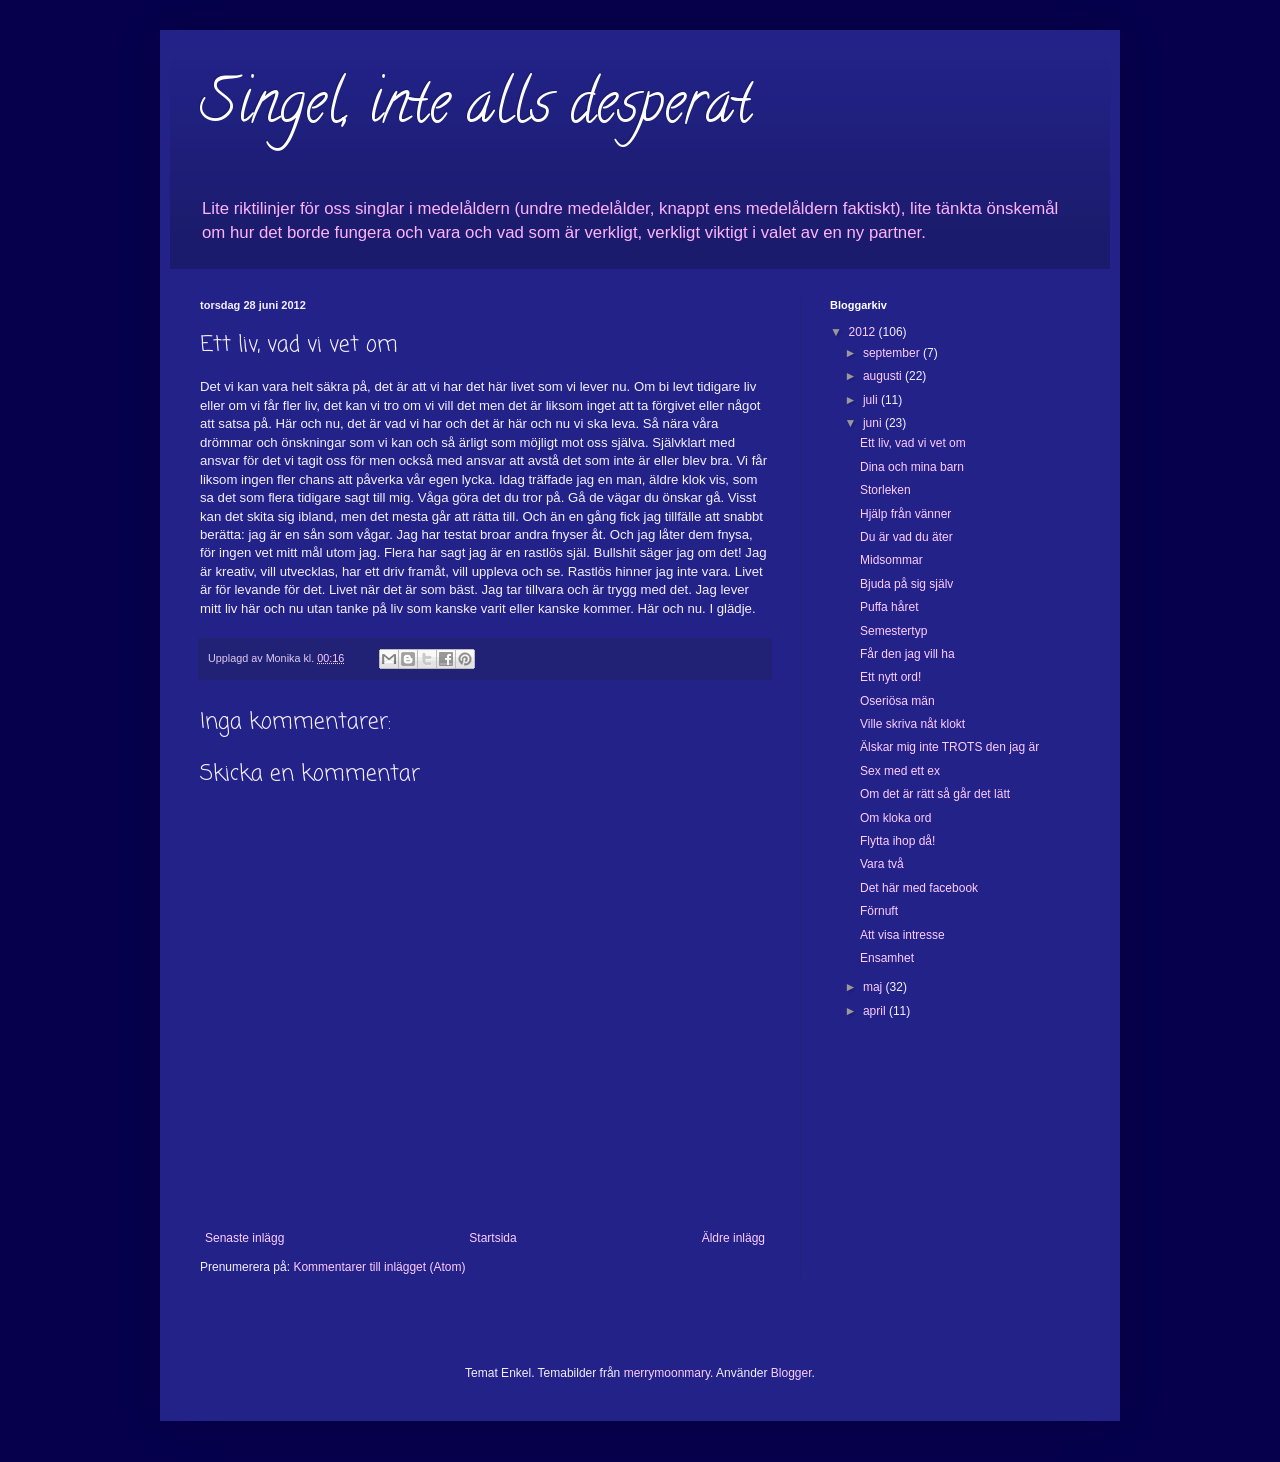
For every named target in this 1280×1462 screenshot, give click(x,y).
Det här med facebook (919, 888)
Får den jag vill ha (907, 654)
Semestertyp (893, 631)
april (876, 1011)
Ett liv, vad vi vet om (913, 443)
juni (874, 423)
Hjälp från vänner (905, 514)
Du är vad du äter (906, 537)
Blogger (791, 1373)
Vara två (882, 864)
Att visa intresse (902, 935)
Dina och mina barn (912, 467)
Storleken (885, 490)
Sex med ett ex (900, 771)
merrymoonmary (667, 1373)
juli (872, 400)
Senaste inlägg (244, 1238)
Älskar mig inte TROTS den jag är (949, 747)
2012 (864, 332)
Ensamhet (887, 958)
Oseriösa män (897, 701)
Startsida (492, 1238)
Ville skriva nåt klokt (912, 724)
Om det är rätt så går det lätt (935, 794)
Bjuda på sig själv (906, 584)
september (893, 353)
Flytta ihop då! (897, 841)
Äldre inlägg (733, 1238)
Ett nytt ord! (890, 677)
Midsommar (891, 560)
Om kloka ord (895, 818)
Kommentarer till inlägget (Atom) (379, 1267)
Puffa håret (889, 607)
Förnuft (879, 911)
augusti (884, 376)
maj (874, 987)
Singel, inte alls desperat (476, 109)
